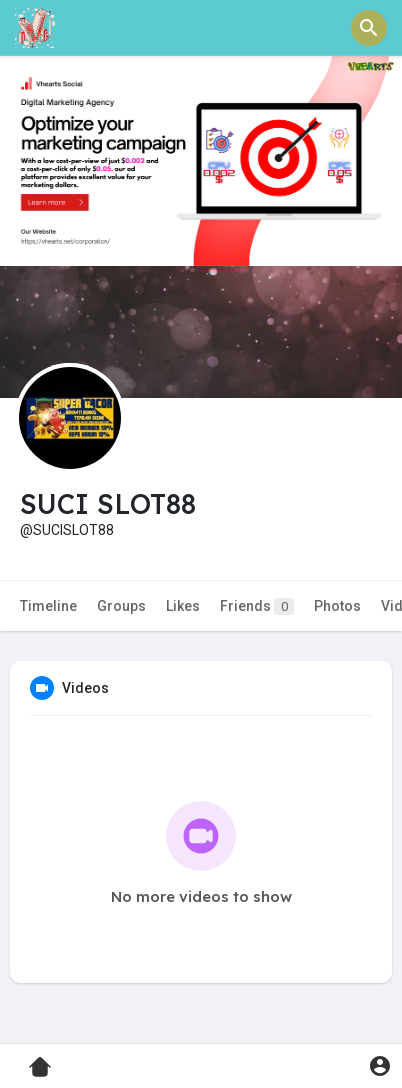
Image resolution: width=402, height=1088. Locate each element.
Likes (183, 606)
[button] (369, 28)
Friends (257, 606)
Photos (337, 606)
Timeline (48, 606)
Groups (121, 606)
